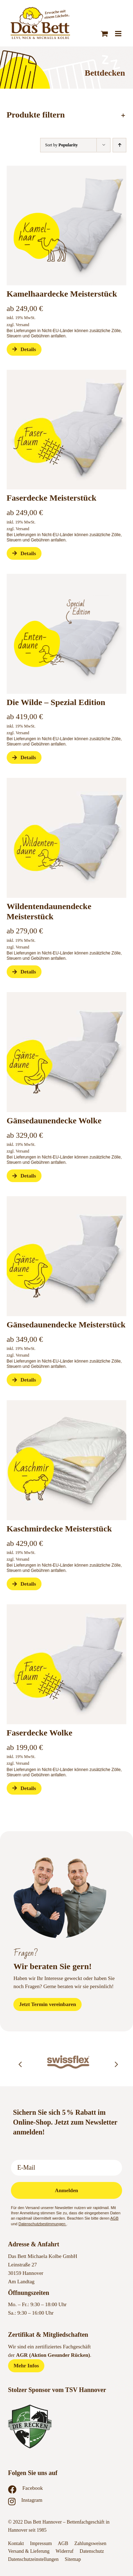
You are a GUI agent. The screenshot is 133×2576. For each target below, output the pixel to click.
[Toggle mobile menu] (118, 33)
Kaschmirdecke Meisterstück (59, 1528)
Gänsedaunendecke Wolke (54, 1120)
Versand (22, 324)
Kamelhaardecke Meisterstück (62, 293)
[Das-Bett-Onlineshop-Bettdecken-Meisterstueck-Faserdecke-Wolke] (67, 372)
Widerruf (65, 2551)
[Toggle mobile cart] (104, 33)
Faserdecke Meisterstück (51, 497)
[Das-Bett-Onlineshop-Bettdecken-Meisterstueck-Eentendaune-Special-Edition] (67, 576)
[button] (67, 114)
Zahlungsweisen (90, 2543)
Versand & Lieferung (29, 2551)
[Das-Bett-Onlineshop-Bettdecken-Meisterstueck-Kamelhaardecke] (67, 168)
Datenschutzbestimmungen (42, 2224)
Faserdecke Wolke (39, 1732)
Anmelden (66, 2190)
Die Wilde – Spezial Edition (56, 702)
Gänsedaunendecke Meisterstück (66, 1324)
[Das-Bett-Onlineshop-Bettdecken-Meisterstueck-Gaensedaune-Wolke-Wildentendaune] (67, 780)
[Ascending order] (119, 145)
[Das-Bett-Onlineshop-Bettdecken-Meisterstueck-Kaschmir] (67, 1403)
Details (24, 349)
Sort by (61, 144)
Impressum (41, 2543)
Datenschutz (92, 2551)
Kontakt (16, 2543)
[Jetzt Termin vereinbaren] (47, 2004)
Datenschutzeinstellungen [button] (33, 2559)
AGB (114, 2218)
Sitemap (73, 2559)
